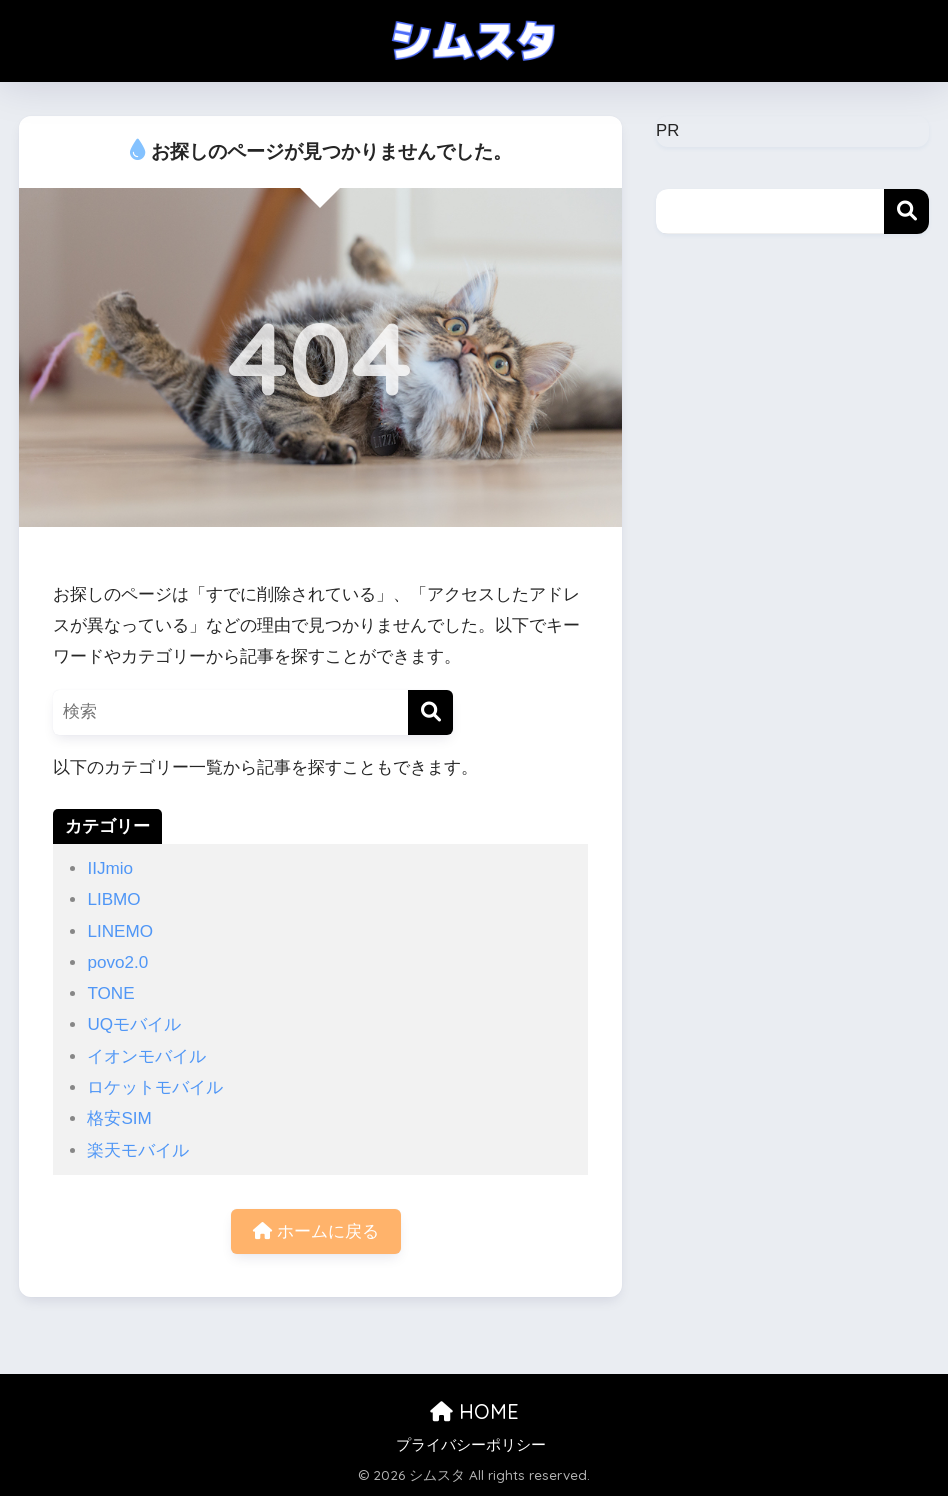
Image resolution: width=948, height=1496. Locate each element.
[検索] (430, 712)
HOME (474, 1411)
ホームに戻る (316, 1231)
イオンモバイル (146, 1056)
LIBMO (113, 899)
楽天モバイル (138, 1150)
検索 (906, 211)
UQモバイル (134, 1024)
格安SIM (119, 1118)
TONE (110, 993)
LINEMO (120, 931)
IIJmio (110, 868)
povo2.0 (117, 962)
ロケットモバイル (155, 1087)
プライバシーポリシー (471, 1445)
